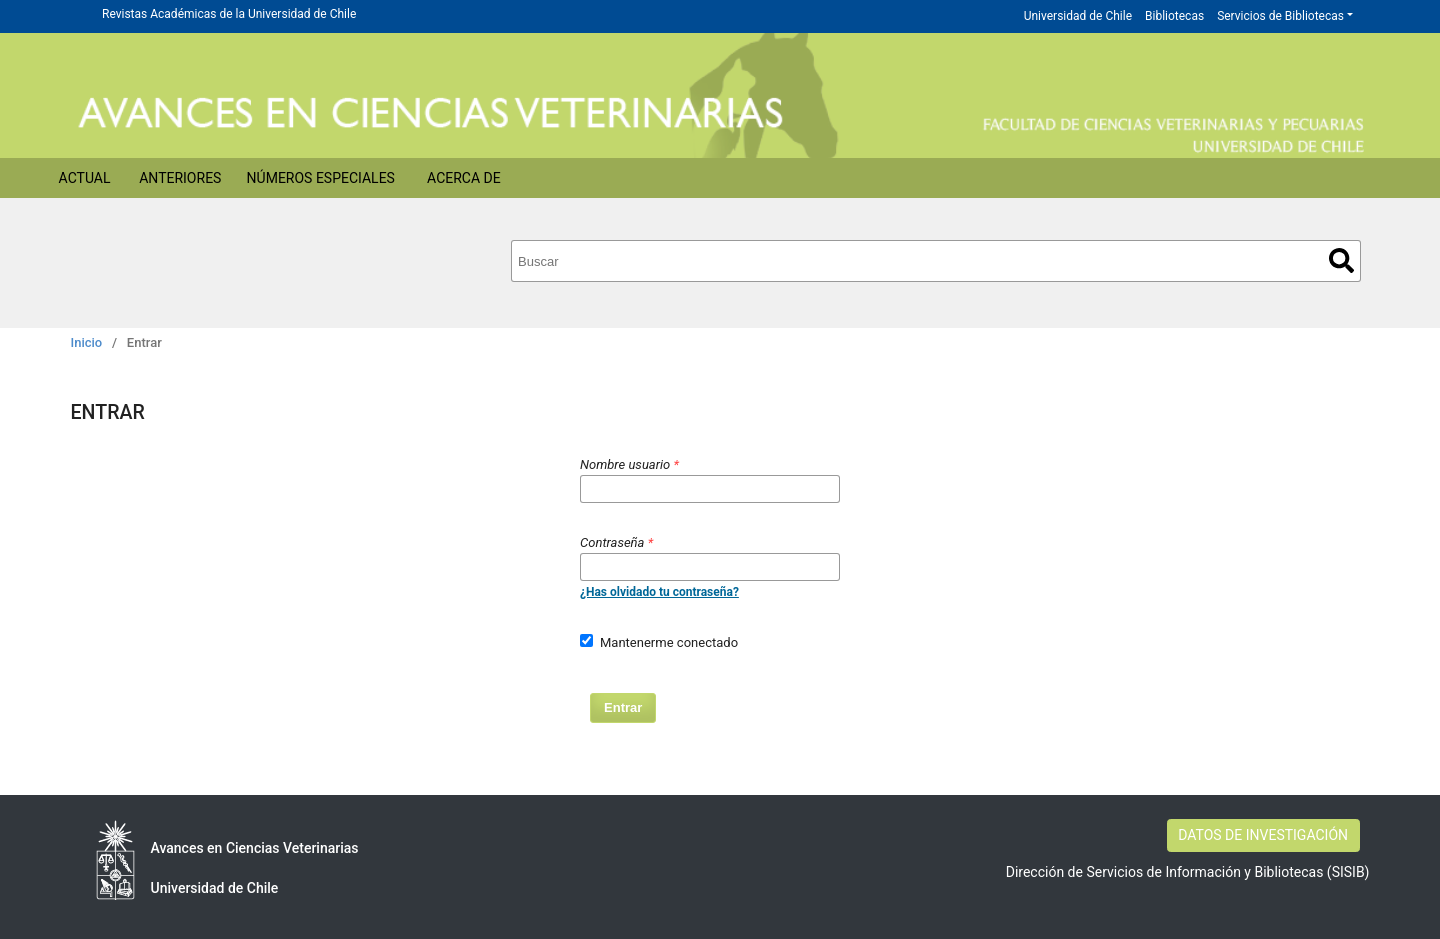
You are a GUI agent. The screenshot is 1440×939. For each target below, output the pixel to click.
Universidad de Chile (1078, 16)
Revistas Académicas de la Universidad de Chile (229, 14)
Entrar (623, 707)
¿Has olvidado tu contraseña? (659, 592)
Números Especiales (321, 178)
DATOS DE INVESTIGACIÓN (1263, 835)
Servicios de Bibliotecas (1280, 16)
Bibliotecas (1174, 16)
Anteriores (180, 178)
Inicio (87, 342)
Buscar (1341, 260)
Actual (85, 178)
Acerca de (464, 178)
